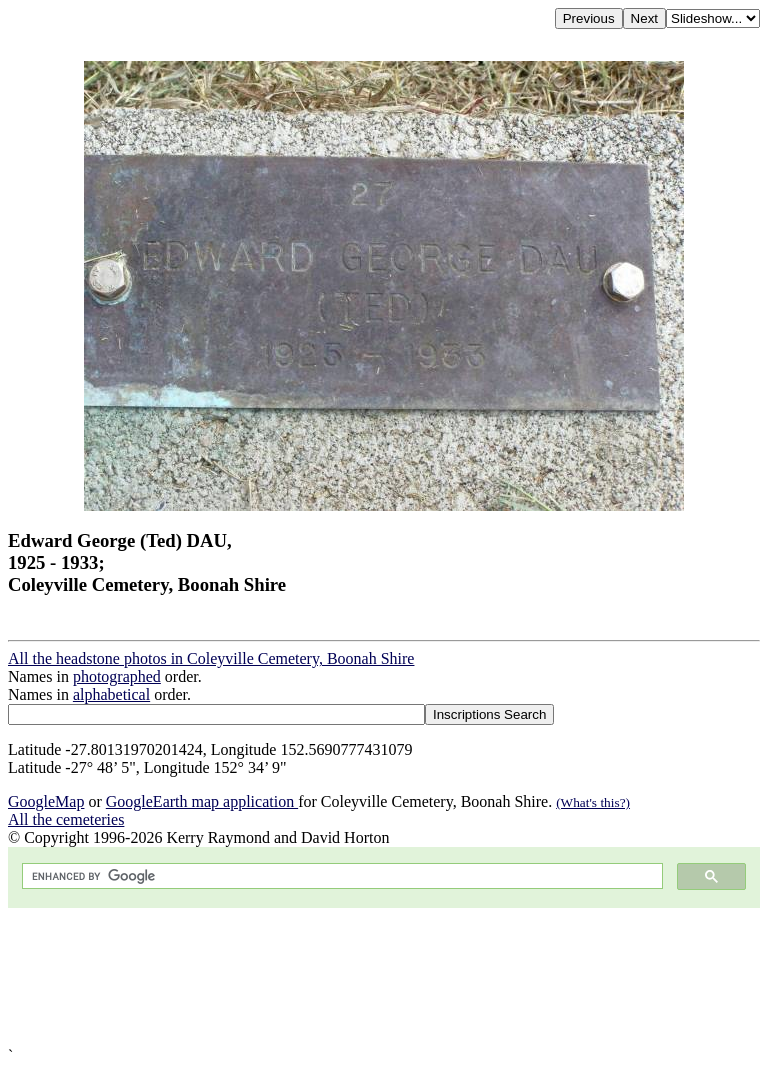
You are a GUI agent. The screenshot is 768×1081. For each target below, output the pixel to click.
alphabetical (111, 694)
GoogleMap (46, 801)
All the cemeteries (66, 819)
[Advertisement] (384, 977)
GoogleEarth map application (202, 801)
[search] (340, 876)
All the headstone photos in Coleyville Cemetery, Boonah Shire (211, 658)
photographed (117, 676)
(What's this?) (593, 802)
